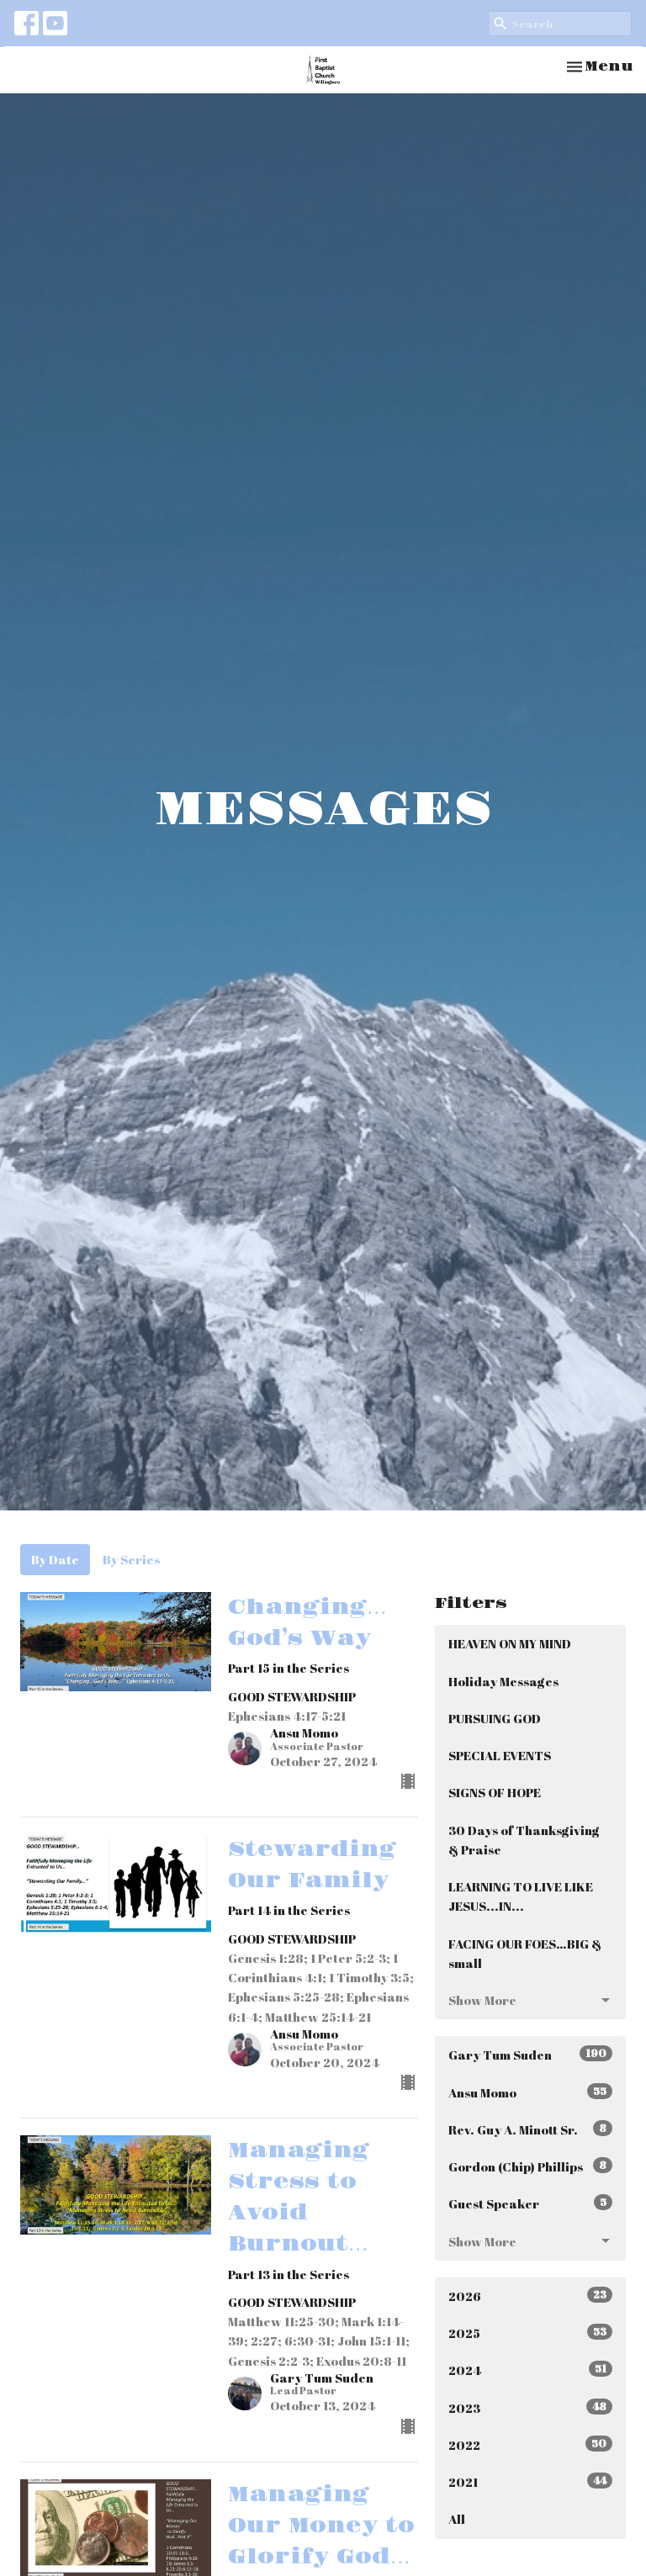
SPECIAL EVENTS (499, 1755)
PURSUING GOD (494, 1718)
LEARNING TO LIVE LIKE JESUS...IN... (520, 1896)
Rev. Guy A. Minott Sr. (530, 2129)
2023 (530, 2407)
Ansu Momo (530, 2092)
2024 (530, 2369)
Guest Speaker (530, 2203)
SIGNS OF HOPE (494, 1792)
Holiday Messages (503, 1681)
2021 (530, 2481)
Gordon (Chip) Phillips (530, 2166)
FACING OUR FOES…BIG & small (524, 1953)
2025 (530, 2332)
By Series (131, 1559)
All (456, 2518)
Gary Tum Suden (530, 2054)
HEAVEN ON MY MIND (509, 1643)
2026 (530, 2295)
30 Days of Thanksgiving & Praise (524, 1840)
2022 (530, 2444)
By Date (55, 1559)
